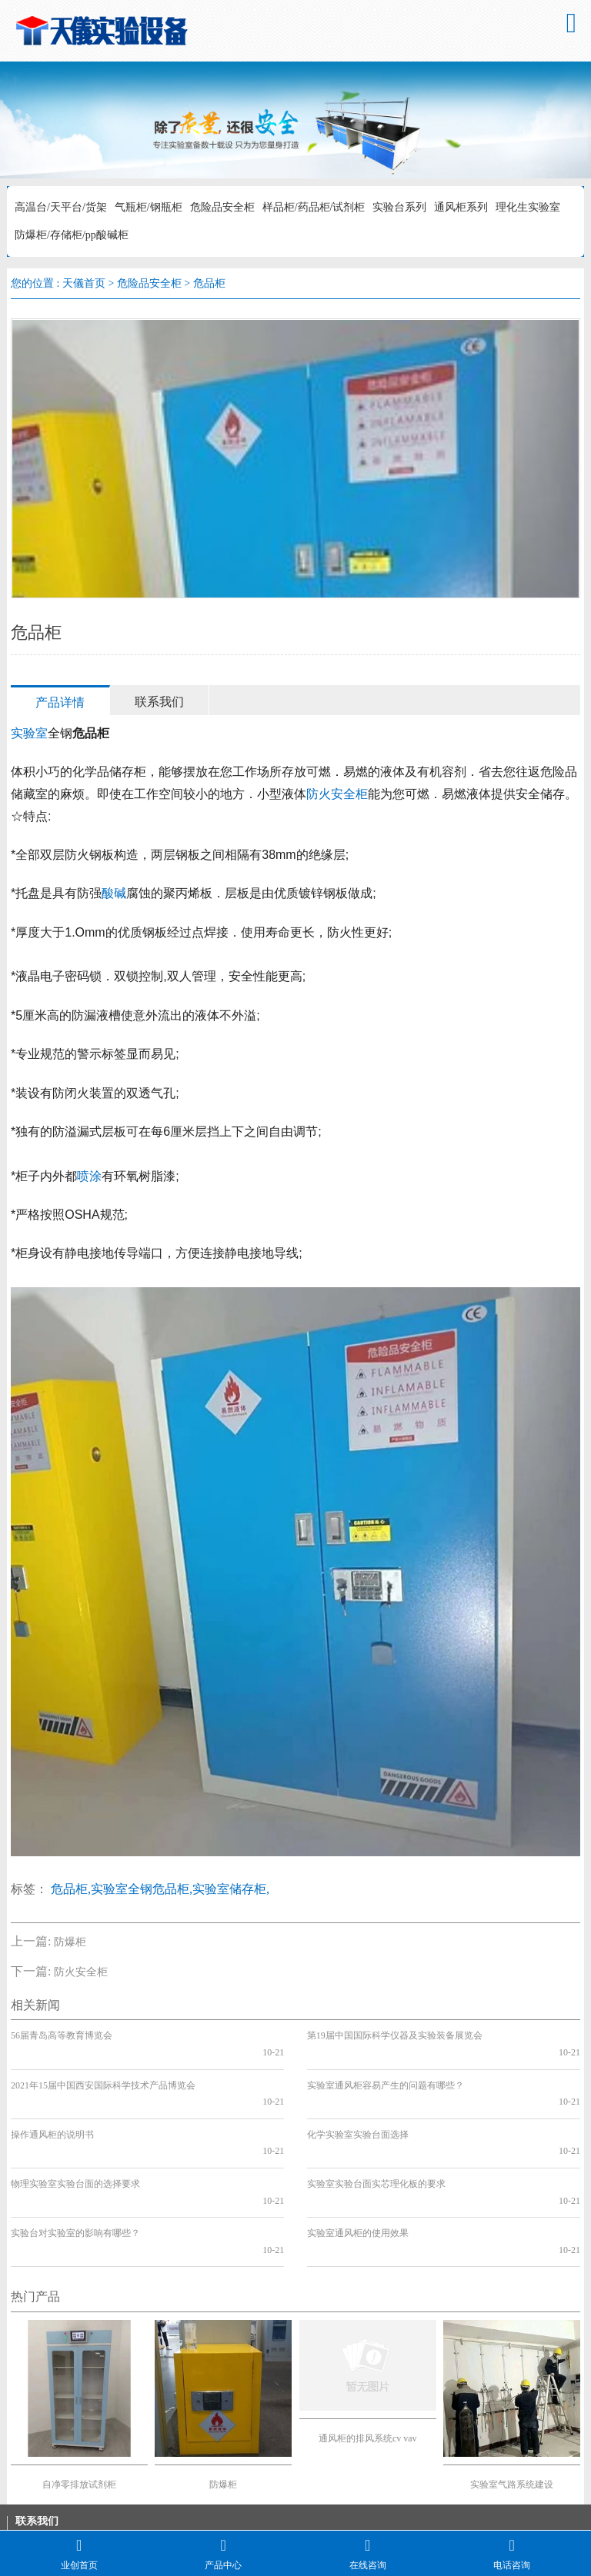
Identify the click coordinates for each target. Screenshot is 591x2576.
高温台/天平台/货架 (61, 207)
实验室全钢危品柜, (141, 1888)
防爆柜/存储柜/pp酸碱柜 (72, 235)
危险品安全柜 (222, 207)
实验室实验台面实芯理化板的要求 (376, 2133)
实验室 (29, 733)
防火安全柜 (337, 793)
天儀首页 (83, 283)
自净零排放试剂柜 (79, 2401)
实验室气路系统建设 (511, 2401)
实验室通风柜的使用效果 (358, 2167)
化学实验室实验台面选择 (358, 2101)
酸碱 (114, 893)
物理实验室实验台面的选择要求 (75, 2133)
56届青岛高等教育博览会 (61, 2035)
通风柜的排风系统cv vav (368, 2355)
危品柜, (71, 1888)
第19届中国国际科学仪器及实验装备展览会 (394, 2035)
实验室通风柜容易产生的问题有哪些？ (385, 2068)
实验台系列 (399, 207)
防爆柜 (70, 1942)
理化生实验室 (528, 207)
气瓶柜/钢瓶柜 (148, 207)
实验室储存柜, (230, 1888)
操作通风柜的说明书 (52, 2101)
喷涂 (89, 1176)
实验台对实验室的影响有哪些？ (75, 2167)
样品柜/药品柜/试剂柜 (314, 207)
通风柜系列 (461, 207)
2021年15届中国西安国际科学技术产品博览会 (103, 2068)
